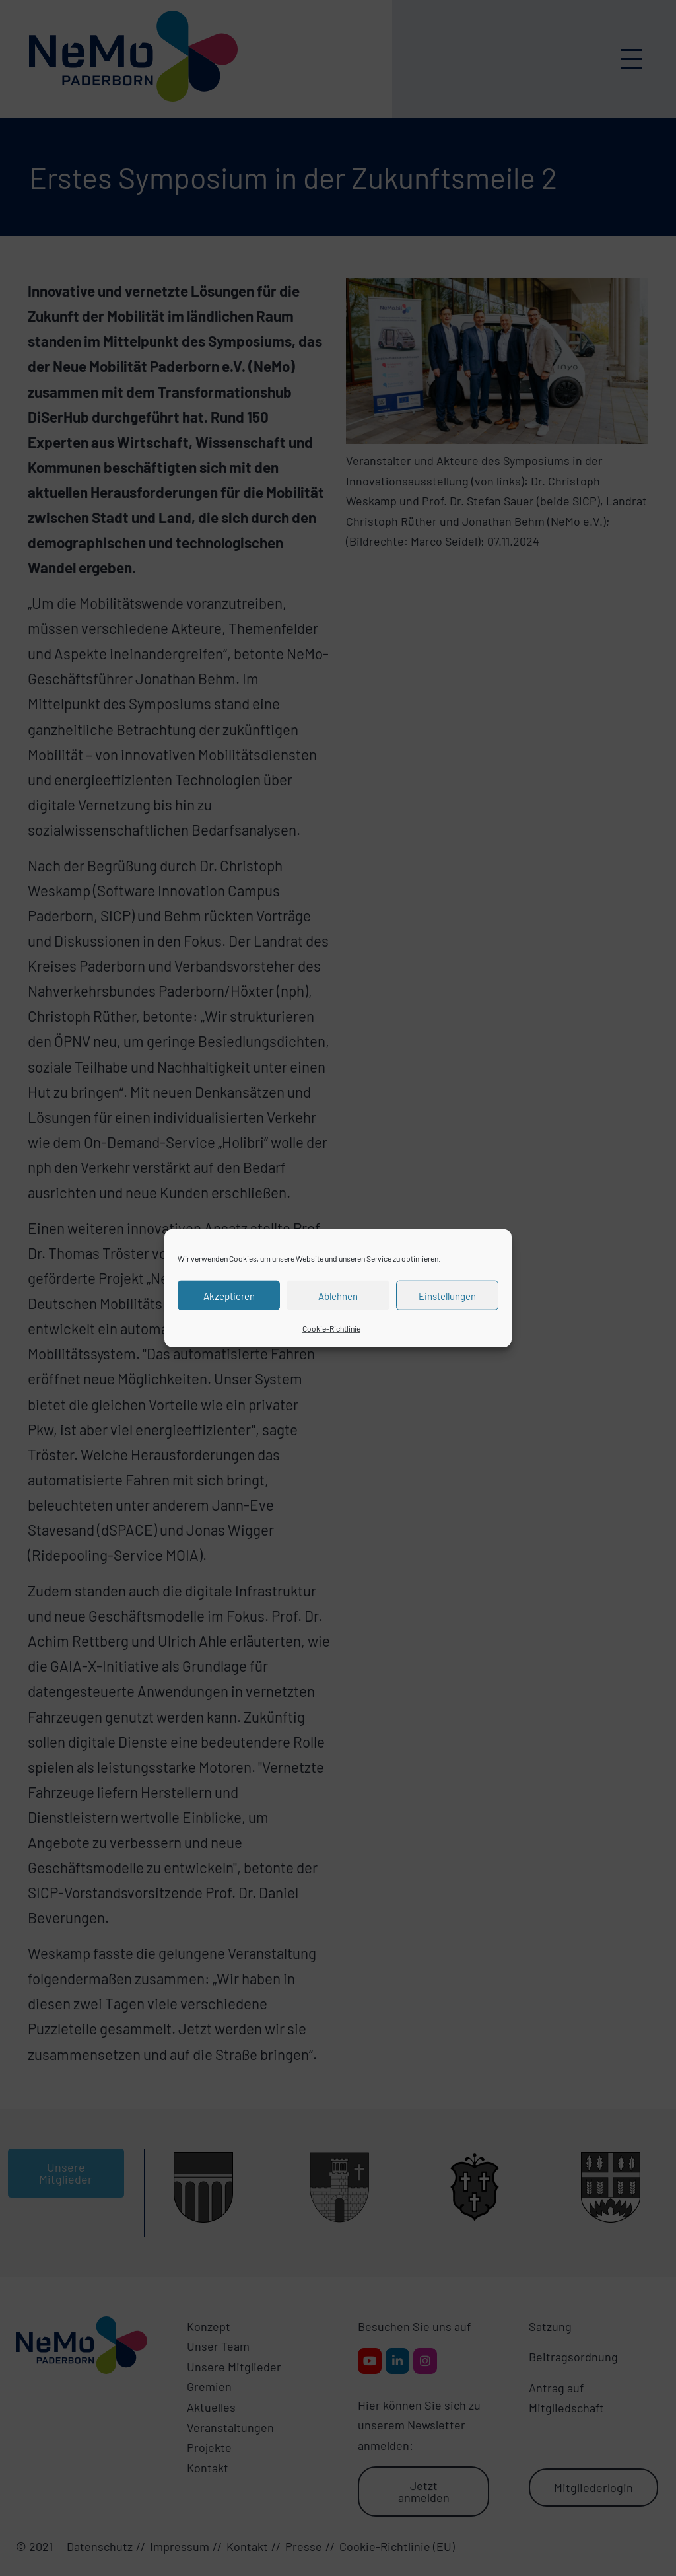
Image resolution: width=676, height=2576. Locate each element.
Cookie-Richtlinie (331, 1328)
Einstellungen (447, 1295)
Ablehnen (338, 1295)
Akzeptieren (229, 1295)
